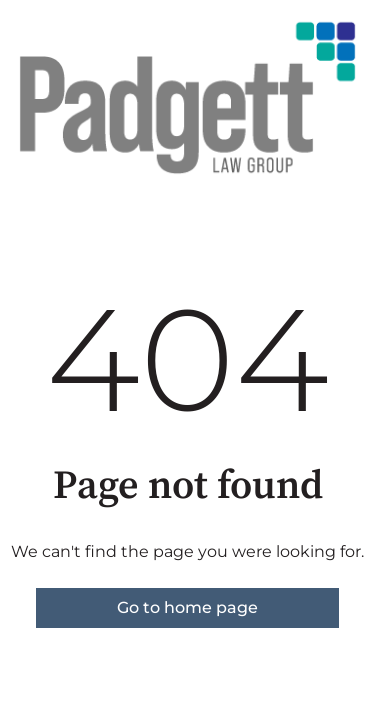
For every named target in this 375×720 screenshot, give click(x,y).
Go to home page (187, 607)
